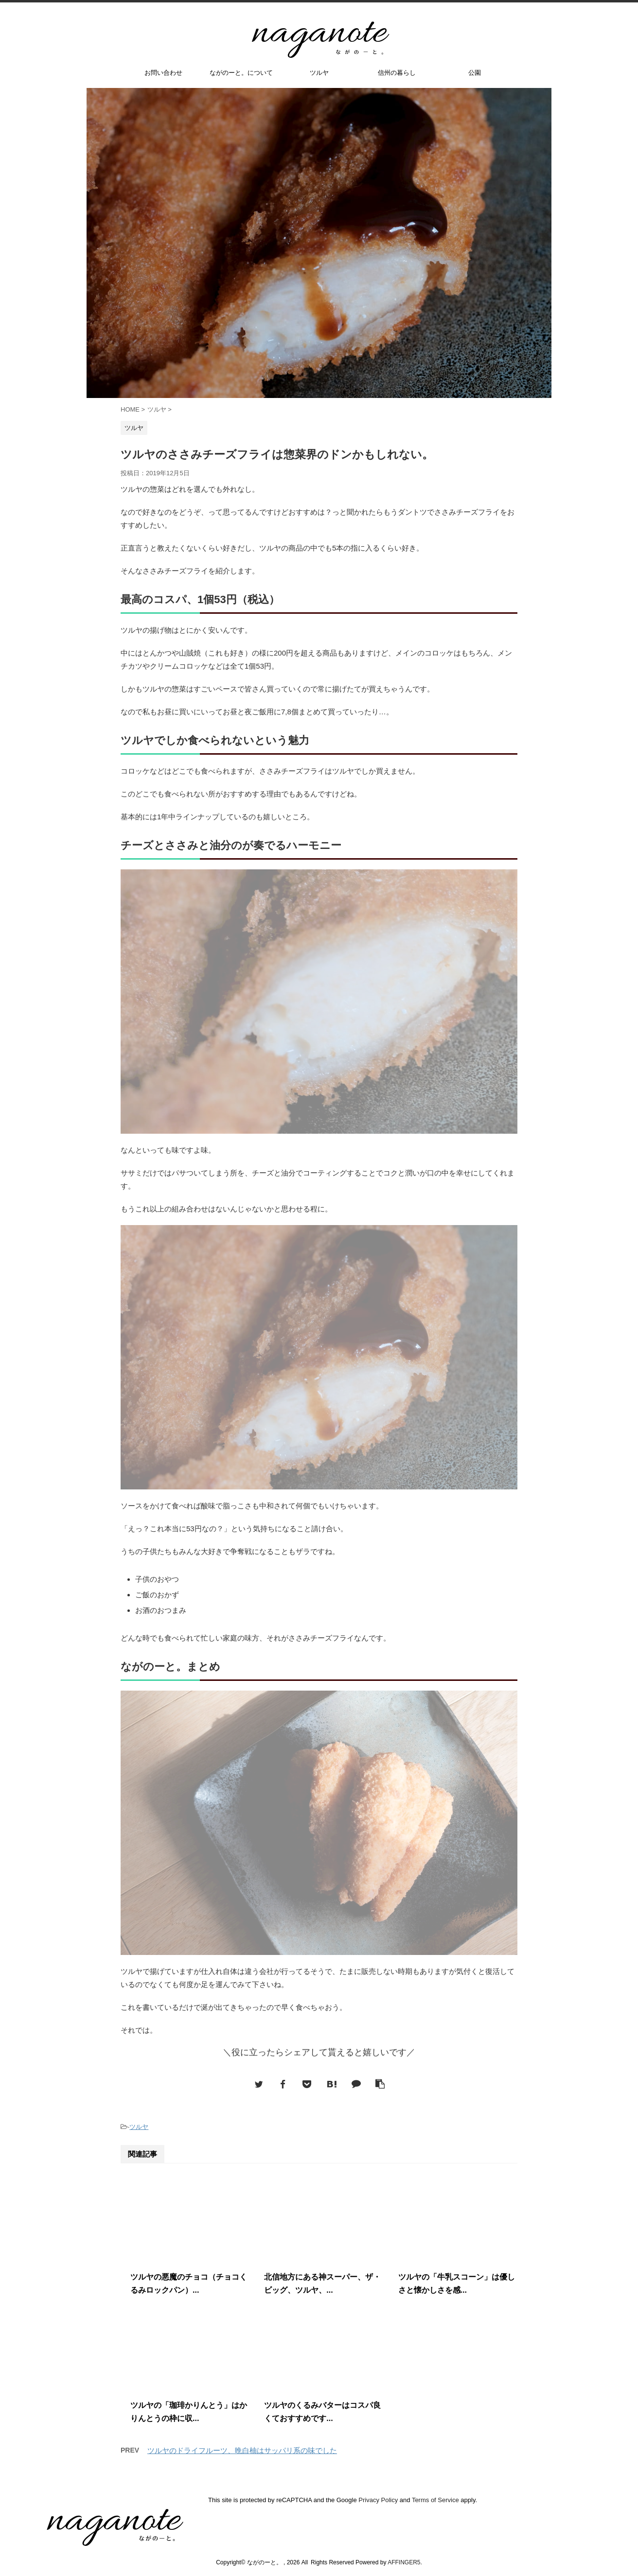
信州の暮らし (397, 72)
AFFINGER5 (404, 2562)
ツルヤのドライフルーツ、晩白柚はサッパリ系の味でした (242, 2450)
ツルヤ (319, 72)
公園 (474, 72)
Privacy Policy (378, 2500)
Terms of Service (435, 2500)
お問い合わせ (163, 72)
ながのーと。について (241, 72)
